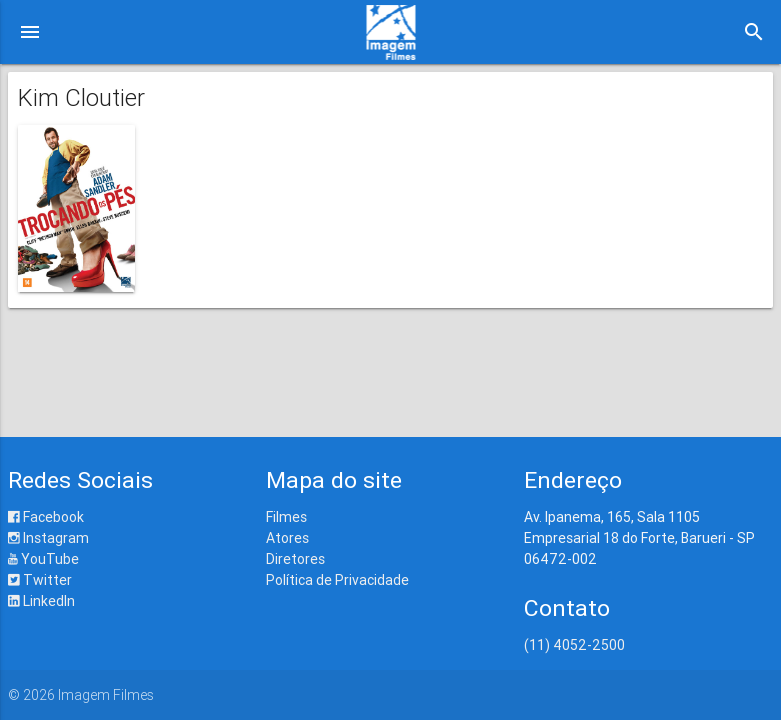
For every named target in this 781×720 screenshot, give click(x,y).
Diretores (295, 559)
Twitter (40, 580)
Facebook (46, 517)
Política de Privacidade (337, 580)
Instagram (48, 538)
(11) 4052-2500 (574, 645)
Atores (287, 538)
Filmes (286, 517)
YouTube (43, 559)
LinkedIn (41, 601)
